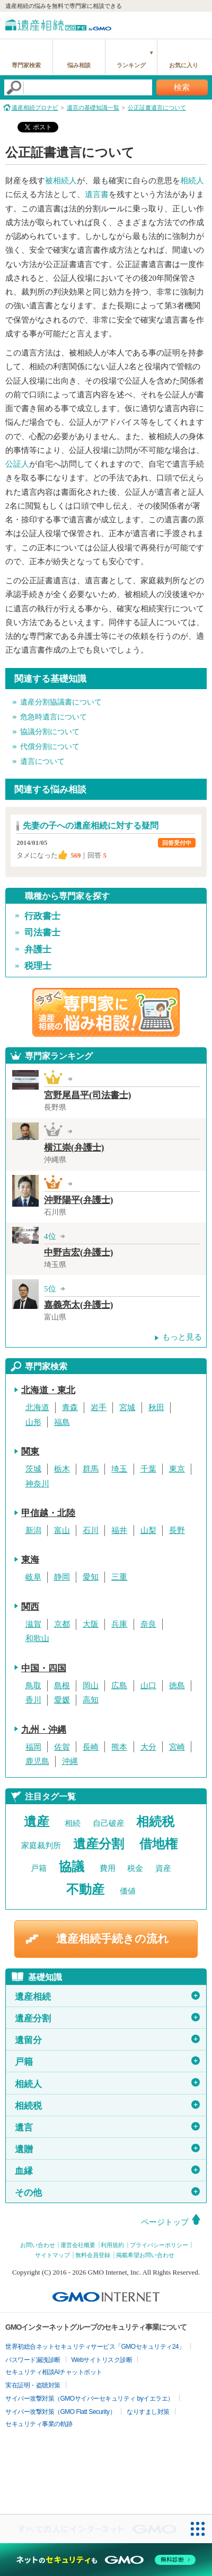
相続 (73, 1823)
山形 (33, 1422)
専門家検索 (26, 65)
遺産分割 (98, 1844)
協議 (71, 1867)
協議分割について (50, 732)
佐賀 (62, 1747)
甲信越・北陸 (48, 1513)
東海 (30, 1560)
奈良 (148, 1624)
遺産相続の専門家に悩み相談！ (106, 1012)
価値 (128, 1891)
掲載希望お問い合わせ (145, 2255)
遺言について (42, 761)
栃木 (62, 1469)
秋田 (156, 1407)
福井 (119, 1530)
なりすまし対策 (148, 2411)
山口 (148, 1685)
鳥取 (33, 1685)
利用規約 (112, 2245)
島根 (62, 1685)
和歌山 (37, 1638)
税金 (135, 1868)
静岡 (62, 1577)
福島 (62, 1422)
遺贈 (107, 2149)
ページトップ (165, 2222)
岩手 (99, 1407)
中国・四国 (43, 1668)
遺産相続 (107, 1996)
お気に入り (183, 65)
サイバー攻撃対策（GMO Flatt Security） (60, 2411)
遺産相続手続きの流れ (112, 1938)
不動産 (85, 1889)
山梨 (148, 1530)
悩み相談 (79, 65)
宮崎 (177, 1747)
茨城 (33, 1469)
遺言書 (97, 194)
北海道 (37, 1407)
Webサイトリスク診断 (102, 2360)
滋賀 (33, 1624)
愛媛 (62, 1700)
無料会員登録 (92, 2255)
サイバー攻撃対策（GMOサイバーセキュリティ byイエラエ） (89, 2398)
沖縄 (70, 1761)
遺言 (107, 2127)
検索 (182, 87)
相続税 (155, 1822)
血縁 (107, 2170)
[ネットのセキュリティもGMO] (106, 2560)
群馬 (91, 1469)
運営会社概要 (77, 2245)
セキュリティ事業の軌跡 (39, 2424)
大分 (148, 1747)
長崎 (91, 1747)
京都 (62, 1624)
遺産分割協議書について (61, 702)
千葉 (148, 1469)
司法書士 (42, 933)
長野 (177, 1530)
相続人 (192, 180)
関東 (30, 1452)
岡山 (91, 1685)
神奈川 (37, 1483)
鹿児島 (37, 1761)
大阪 (91, 1624)
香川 (33, 1700)
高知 (91, 1700)
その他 (107, 2192)
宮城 (127, 1407)
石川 (91, 1530)
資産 (163, 1868)
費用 (108, 1868)
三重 (119, 1577)
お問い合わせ (37, 2245)
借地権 (158, 1844)
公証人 (17, 464)
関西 (30, 1607)
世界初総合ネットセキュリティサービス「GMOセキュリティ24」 (95, 2346)
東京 (177, 1469)
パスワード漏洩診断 (32, 2360)
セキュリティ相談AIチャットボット (53, 2372)
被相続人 (61, 180)
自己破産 (109, 1823)
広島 (119, 1685)
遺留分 (107, 2040)
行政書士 (42, 916)
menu (199, 24)
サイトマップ (52, 2255)
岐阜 (33, 1577)
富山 (62, 1530)
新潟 (33, 1530)
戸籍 (39, 1868)
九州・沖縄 (43, 1730)
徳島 (177, 1685)
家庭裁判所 (41, 1845)
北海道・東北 (48, 1390)
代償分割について (50, 747)
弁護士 (37, 949)
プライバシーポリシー (159, 2245)
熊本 (119, 1747)
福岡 (33, 1747)
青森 (70, 1407)
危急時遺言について (53, 717)
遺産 (36, 1822)
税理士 (37, 966)
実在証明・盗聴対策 (32, 2385)
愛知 (91, 1577)
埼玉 (119, 1469)
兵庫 (119, 1624)
